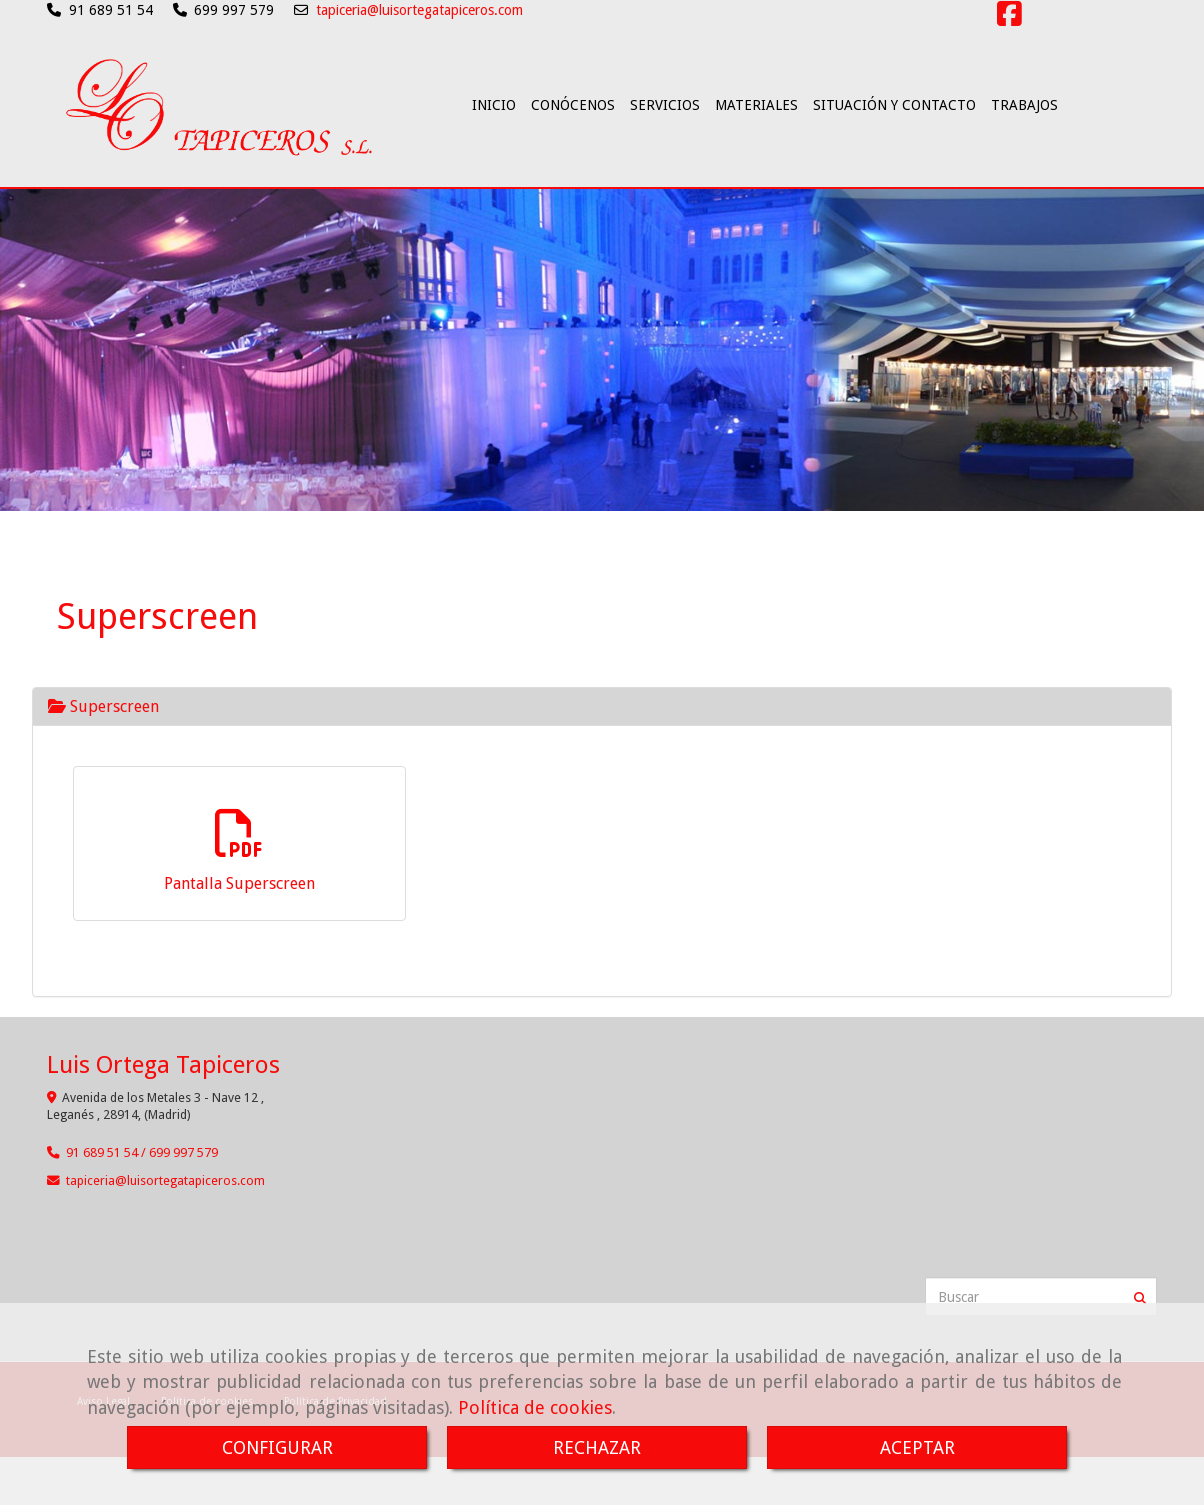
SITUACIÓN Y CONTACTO (894, 159)
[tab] (602, 734)
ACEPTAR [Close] (917, 1447)
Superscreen (103, 733)
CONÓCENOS (573, 159)
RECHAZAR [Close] (597, 1447)
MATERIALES (756, 159)
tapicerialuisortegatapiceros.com (165, 1208)
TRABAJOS (1024, 159)
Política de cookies (535, 1407)
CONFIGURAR (277, 1447)
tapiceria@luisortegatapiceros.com (419, 10)
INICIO (494, 159)
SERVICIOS (665, 159)
